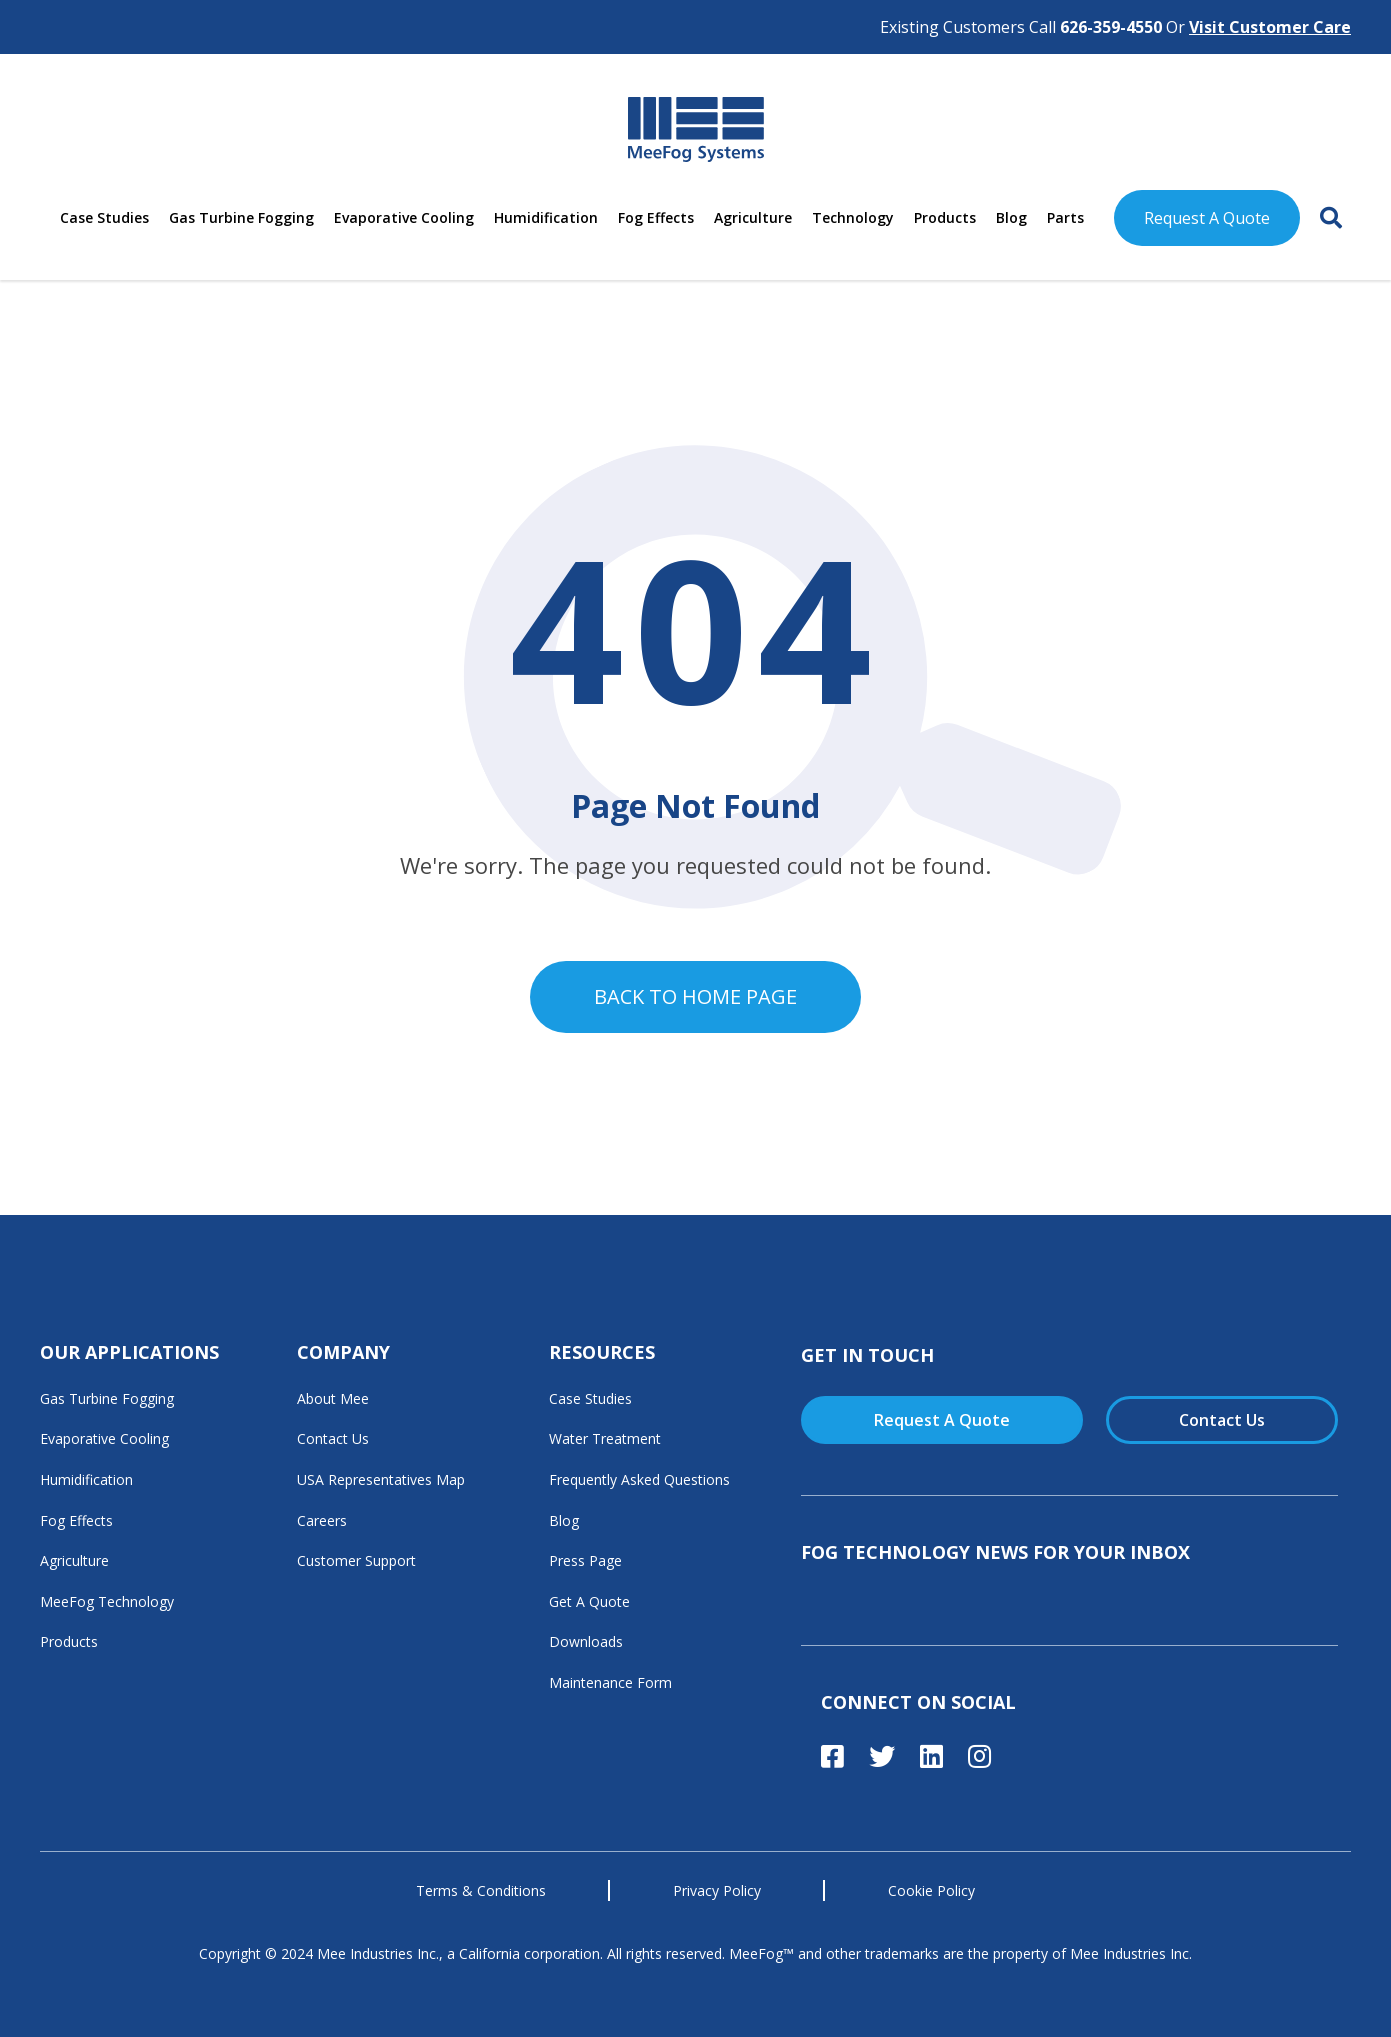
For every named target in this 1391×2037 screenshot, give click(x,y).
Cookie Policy (931, 1890)
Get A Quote (589, 1601)
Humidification (546, 217)
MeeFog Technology (107, 1601)
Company (343, 1352)
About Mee (333, 1398)
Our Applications (129, 1352)
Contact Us (333, 1438)
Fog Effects (656, 217)
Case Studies (104, 217)
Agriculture (753, 217)
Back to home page (695, 996)
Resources (602, 1352)
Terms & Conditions (481, 1890)
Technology (853, 217)
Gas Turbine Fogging (241, 217)
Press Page (585, 1560)
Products (945, 217)
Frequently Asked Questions (639, 1479)
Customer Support (356, 1560)
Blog (1011, 217)
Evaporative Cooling (404, 217)
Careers (322, 1520)
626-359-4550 (1111, 27)
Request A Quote (1207, 218)
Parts (1065, 217)
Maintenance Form (610, 1682)
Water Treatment (605, 1438)
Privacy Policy (717, 1890)
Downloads (586, 1641)
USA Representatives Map (381, 1479)
